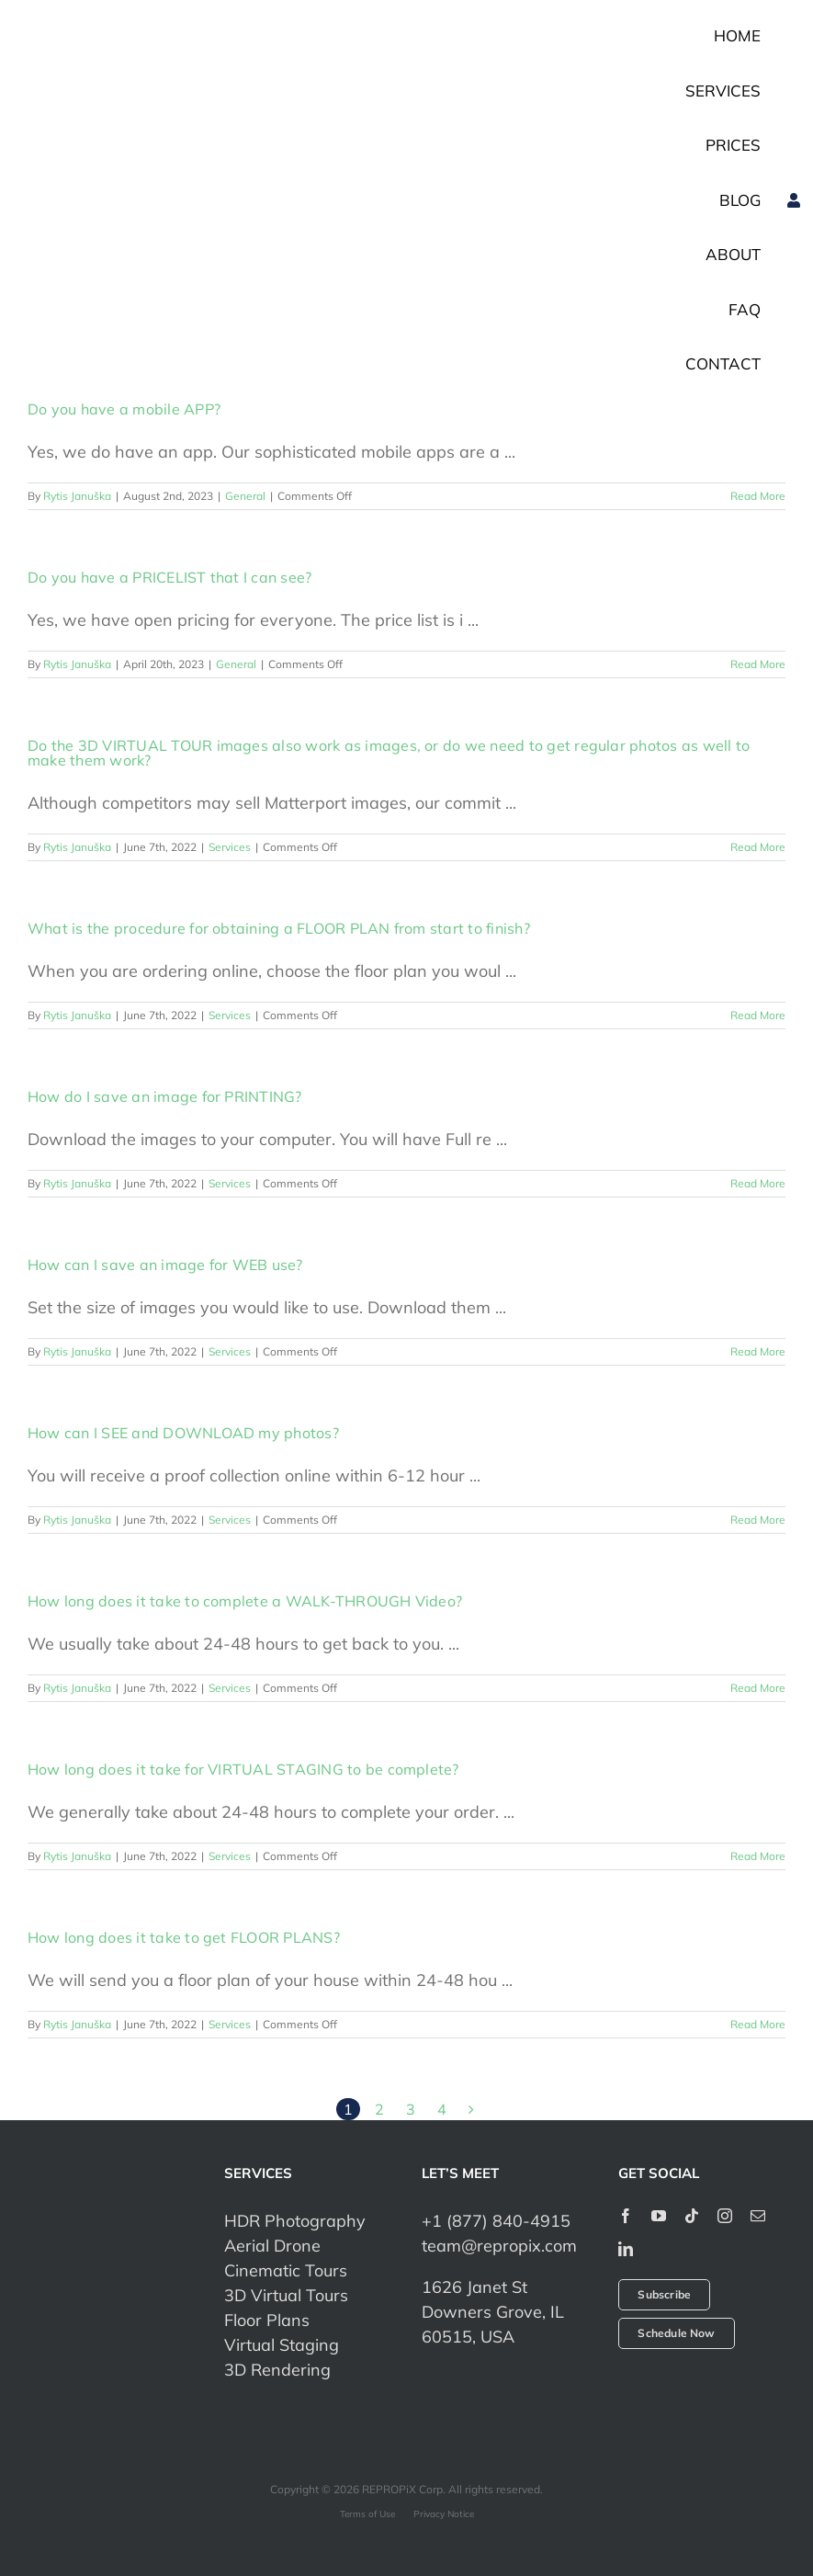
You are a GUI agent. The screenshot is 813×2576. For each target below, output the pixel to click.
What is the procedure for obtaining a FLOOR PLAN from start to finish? (279, 928)
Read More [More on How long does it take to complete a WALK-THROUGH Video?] (757, 1688)
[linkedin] (625, 2248)
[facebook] (625, 2215)
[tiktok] (691, 2215)
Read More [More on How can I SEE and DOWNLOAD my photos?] (757, 1519)
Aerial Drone (272, 2245)
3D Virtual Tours (286, 2295)
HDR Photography (295, 2220)
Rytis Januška (77, 496)
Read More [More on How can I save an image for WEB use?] (757, 1351)
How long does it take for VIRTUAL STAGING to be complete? (243, 1769)
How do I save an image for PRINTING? (165, 1096)
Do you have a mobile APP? (124, 409)
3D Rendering (277, 2369)
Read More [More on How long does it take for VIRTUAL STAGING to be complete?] (757, 1856)
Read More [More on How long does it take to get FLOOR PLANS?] (757, 2024)
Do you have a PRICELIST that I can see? (169, 577)
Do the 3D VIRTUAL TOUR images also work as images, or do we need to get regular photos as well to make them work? (389, 752)
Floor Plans (267, 2320)
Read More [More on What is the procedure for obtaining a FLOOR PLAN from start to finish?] (757, 1015)
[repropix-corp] (111, 2253)
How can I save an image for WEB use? (165, 1264)
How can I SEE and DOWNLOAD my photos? (183, 1433)
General (245, 496)
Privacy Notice (443, 2514)
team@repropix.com (499, 2245)
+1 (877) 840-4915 (496, 2220)
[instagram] (724, 2215)
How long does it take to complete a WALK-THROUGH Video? (245, 1601)
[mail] (758, 2215)
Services (230, 847)
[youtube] (658, 2215)
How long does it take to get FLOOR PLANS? (184, 1937)
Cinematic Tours (285, 2270)
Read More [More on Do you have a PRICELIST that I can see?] (757, 664)
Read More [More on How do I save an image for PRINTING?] (757, 1183)
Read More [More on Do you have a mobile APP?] (757, 496)
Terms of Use (367, 2514)
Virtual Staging (281, 2344)
